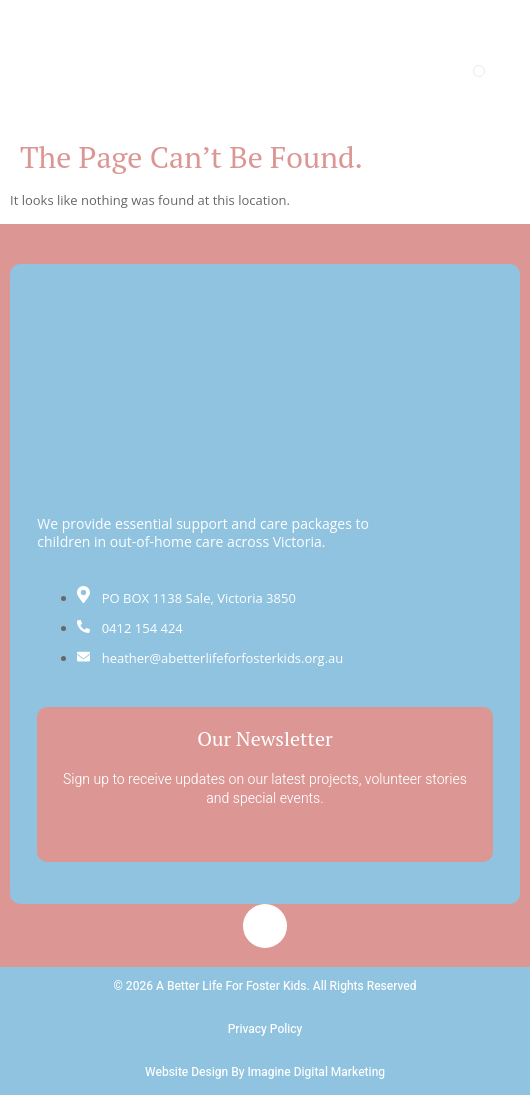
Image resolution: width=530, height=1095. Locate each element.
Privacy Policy (265, 1029)
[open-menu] (479, 71)
